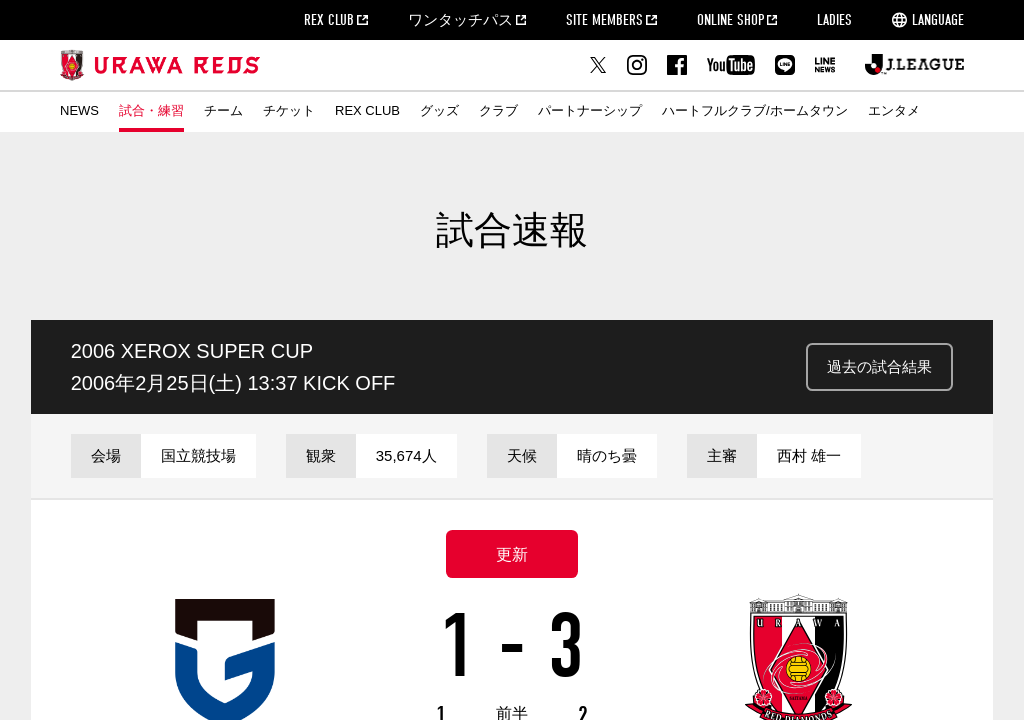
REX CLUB (329, 20)
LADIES (834, 20)
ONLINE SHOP (730, 20)
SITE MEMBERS (604, 20)
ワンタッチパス (460, 20)
